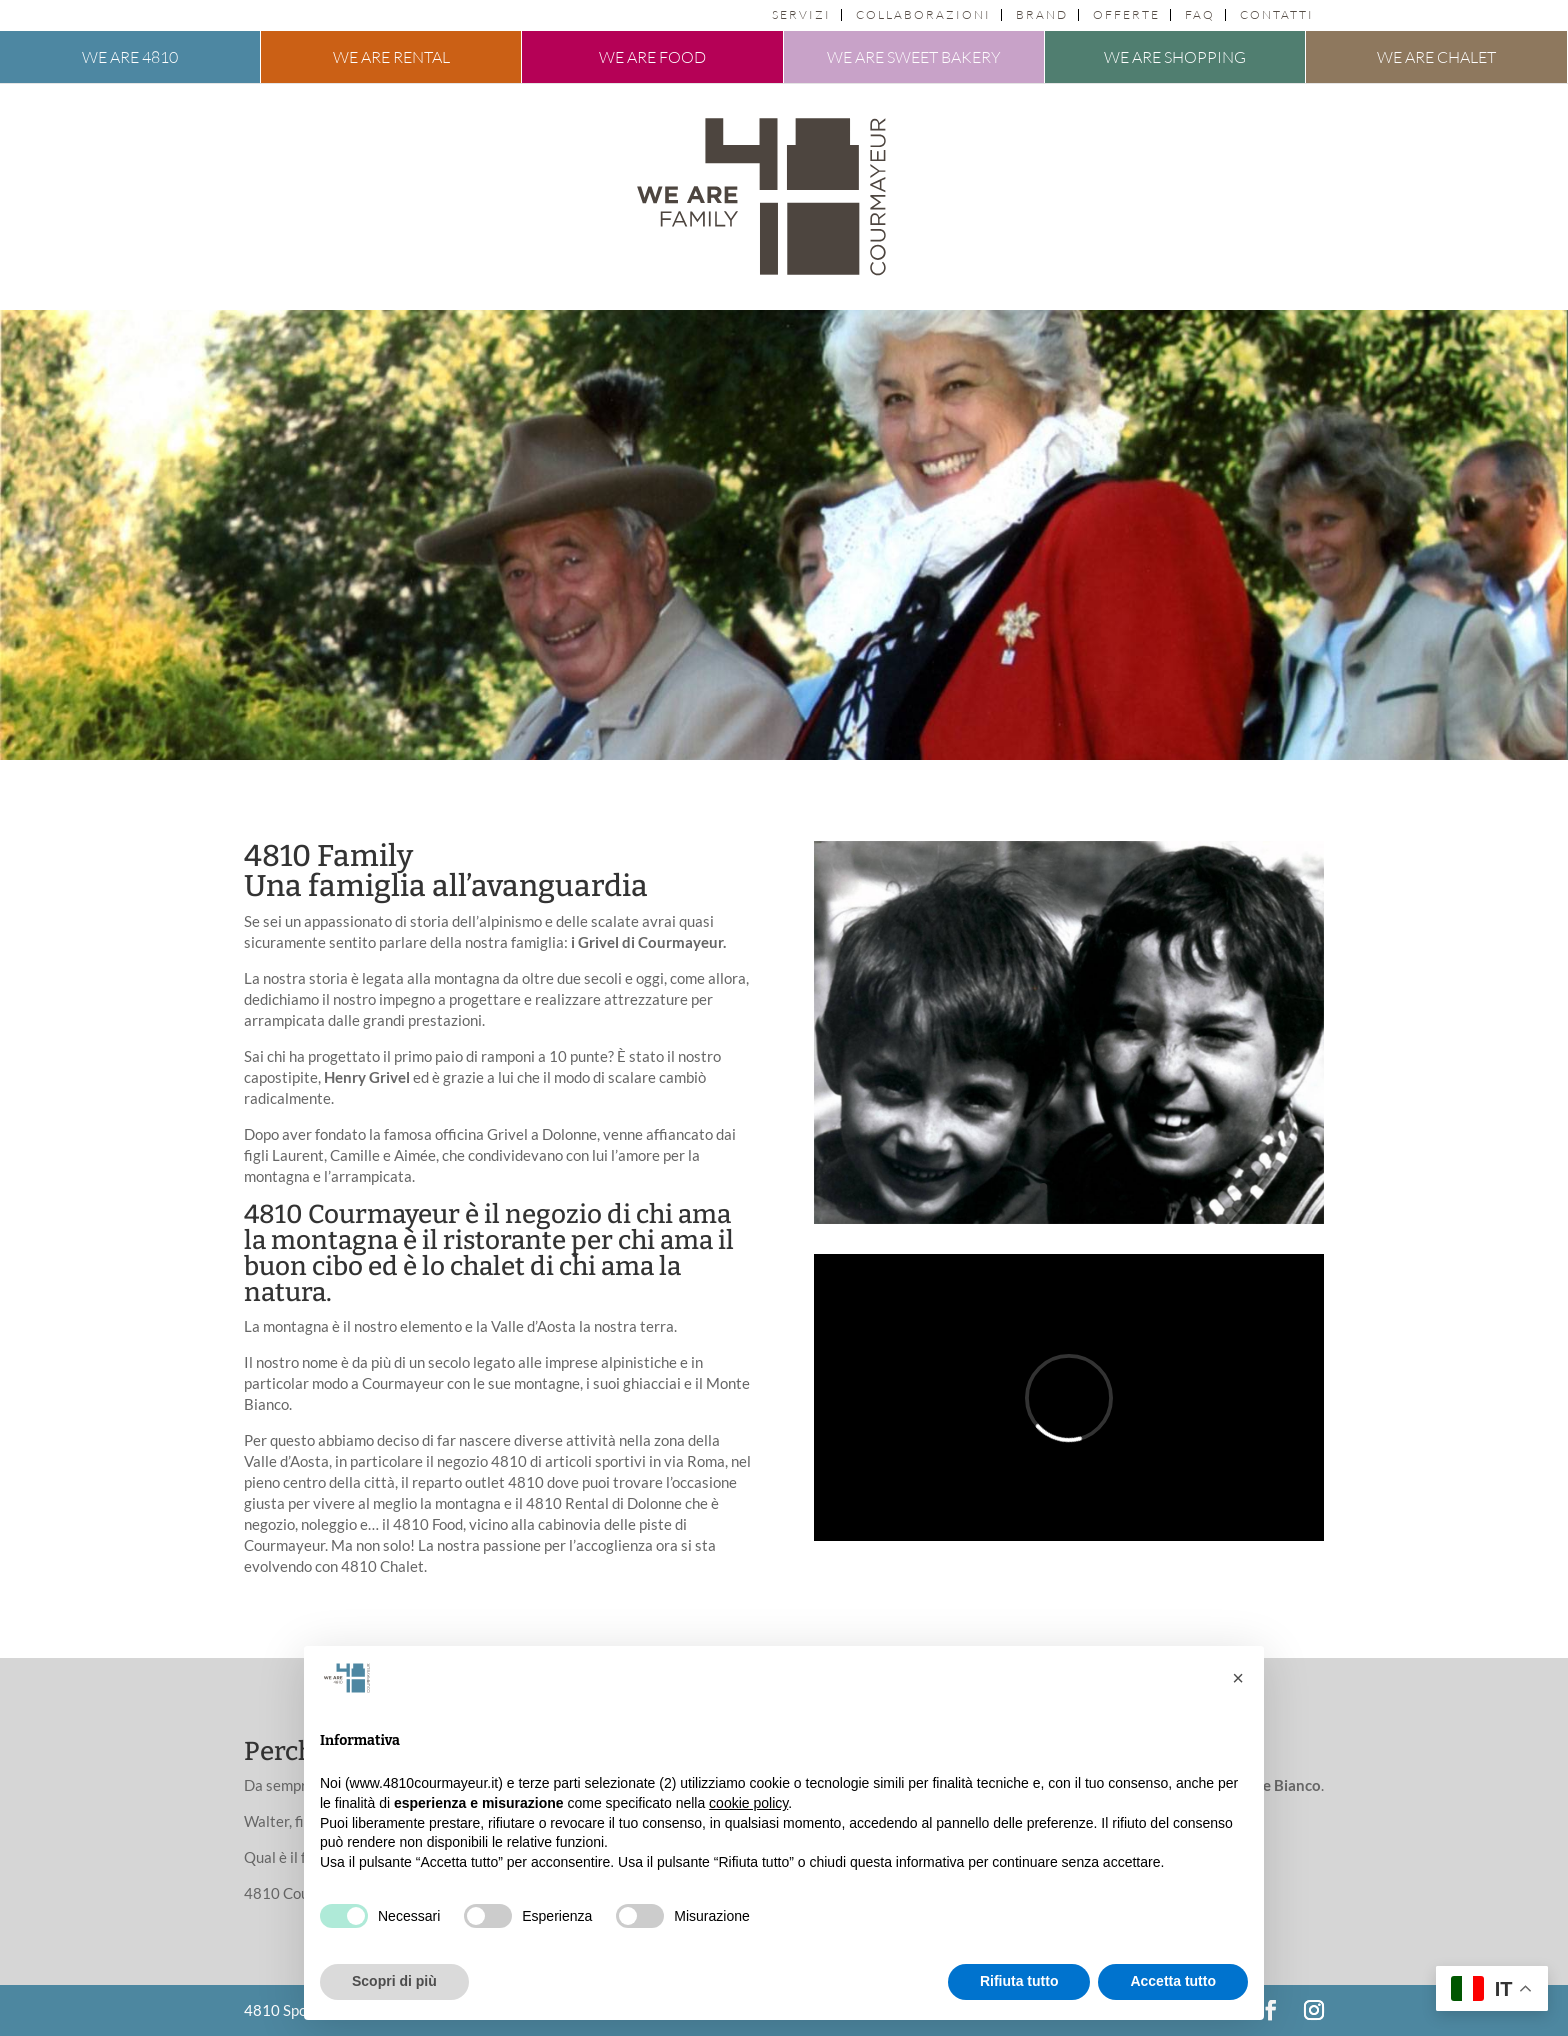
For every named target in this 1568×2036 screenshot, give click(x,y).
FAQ (1200, 15)
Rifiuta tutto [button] (1019, 1981)
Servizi (801, 15)
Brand (1042, 15)
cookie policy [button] (748, 1803)
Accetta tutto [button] (1173, 1981)
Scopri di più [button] (394, 1981)
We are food (652, 57)
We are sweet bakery (914, 57)
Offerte (1126, 15)
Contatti (1277, 15)
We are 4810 (130, 57)
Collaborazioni (923, 15)
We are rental (391, 57)
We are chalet (1436, 57)
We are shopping (1175, 57)
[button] (1238, 1678)
